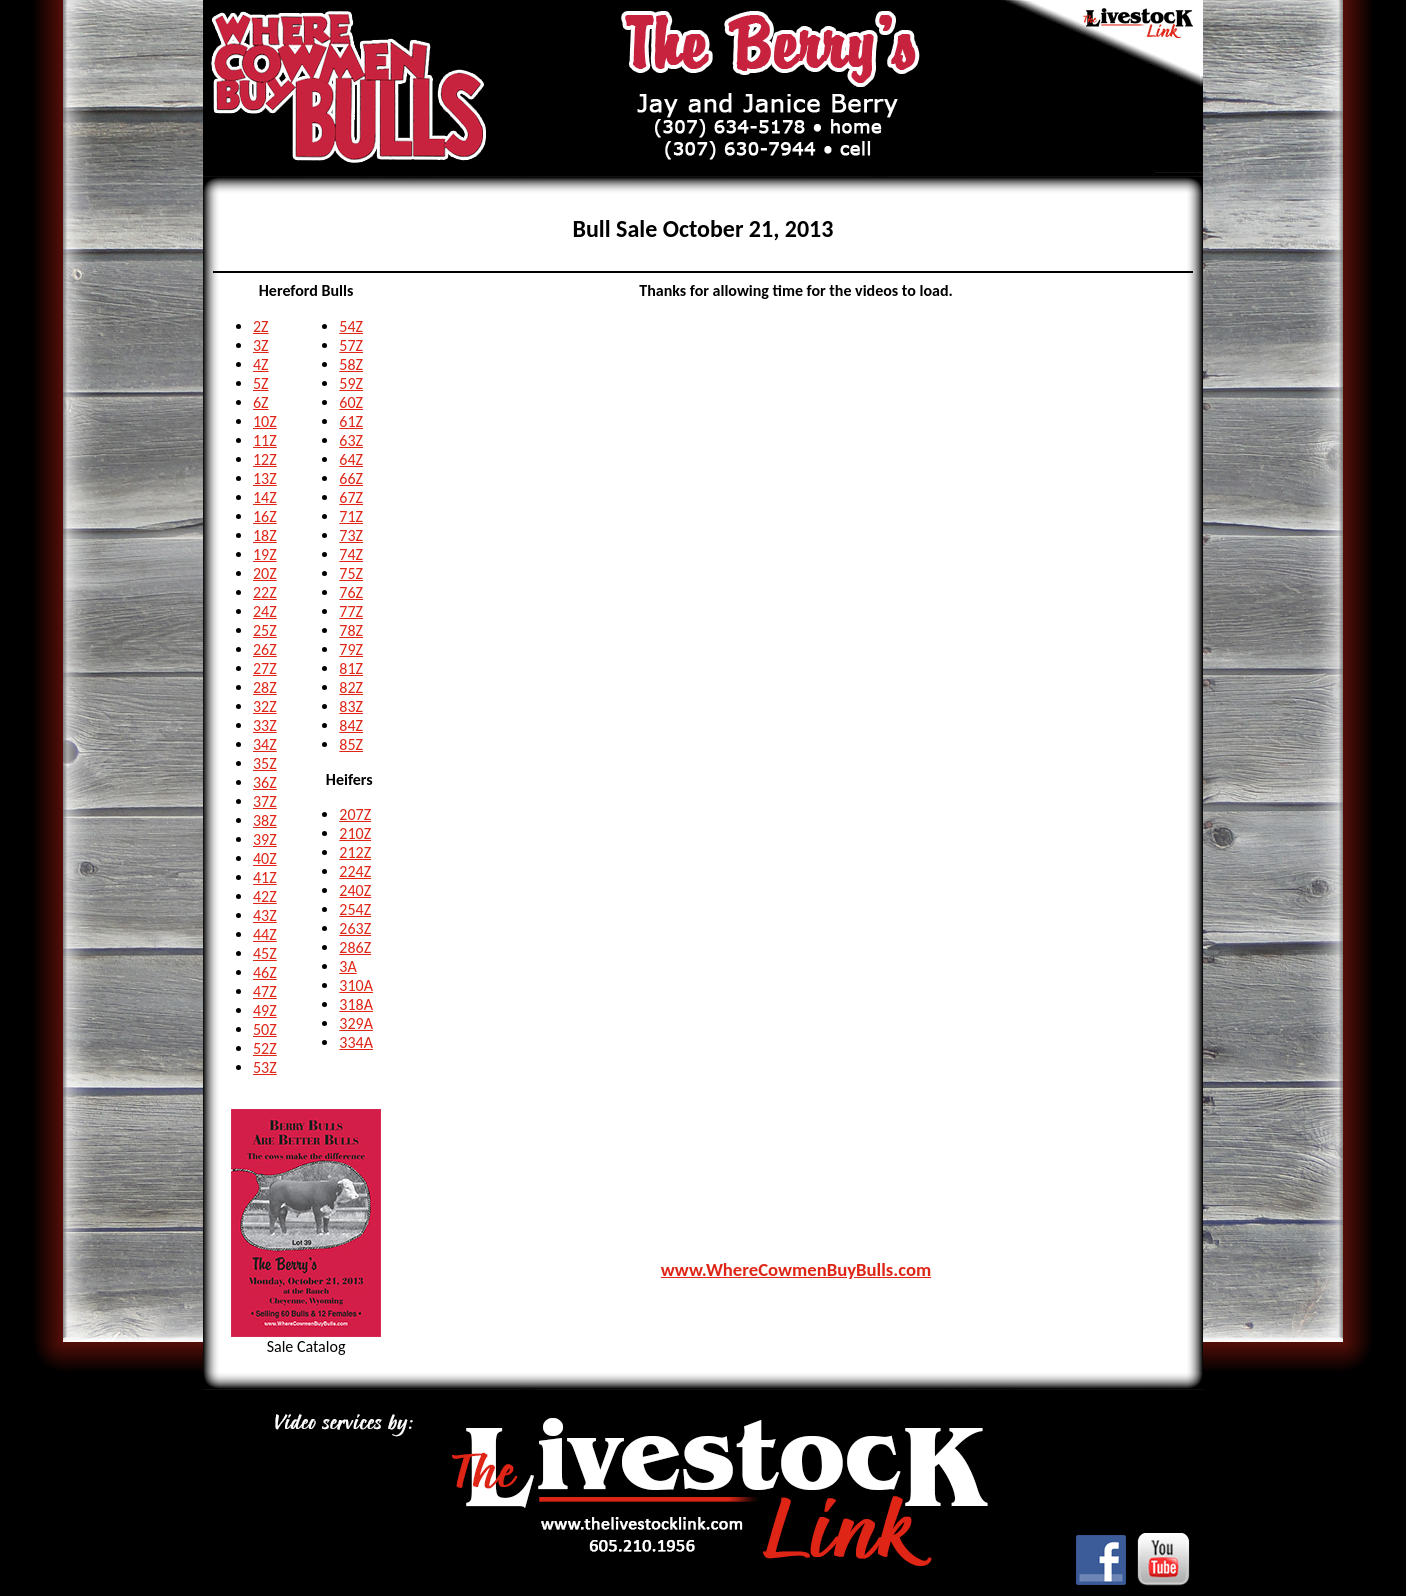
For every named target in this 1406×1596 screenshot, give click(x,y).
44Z (265, 934)
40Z (265, 858)
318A (356, 1004)
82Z (351, 687)
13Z (265, 478)
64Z (351, 459)
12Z (265, 459)
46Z (265, 972)
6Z (261, 402)
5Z (261, 383)
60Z (351, 402)
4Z (261, 364)
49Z (265, 1010)
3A (347, 966)
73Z (351, 535)
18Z (265, 535)
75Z (351, 573)
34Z (265, 744)
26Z (265, 649)
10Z (265, 421)
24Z (265, 611)
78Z (351, 630)
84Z (351, 725)
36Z (265, 782)
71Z (351, 516)
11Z (265, 440)
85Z (351, 744)
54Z (351, 326)
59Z (351, 383)
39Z (265, 839)
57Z (351, 345)
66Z (351, 478)
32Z (265, 706)
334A (356, 1042)
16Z (265, 516)
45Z (265, 953)
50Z (265, 1029)
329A (356, 1023)
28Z (265, 687)
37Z (265, 801)
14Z (265, 497)
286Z (355, 947)
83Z (351, 706)
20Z (265, 573)
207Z (355, 814)
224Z (355, 871)
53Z (265, 1067)
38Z (265, 820)
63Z (351, 440)
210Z (355, 833)
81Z (351, 668)
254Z (355, 909)
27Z (265, 668)
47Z (265, 991)
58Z (351, 364)
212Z (355, 852)
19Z (265, 554)
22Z (265, 592)
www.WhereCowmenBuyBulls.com (796, 1269)
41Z (265, 877)
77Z (351, 611)
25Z (265, 630)
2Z (261, 326)
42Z (265, 896)
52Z (265, 1048)
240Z (355, 890)
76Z (351, 592)
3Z (261, 345)
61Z (351, 421)
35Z (265, 763)
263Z (355, 928)
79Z (351, 649)
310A (356, 985)
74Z (351, 554)
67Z (351, 497)
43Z (265, 915)
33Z (265, 725)
